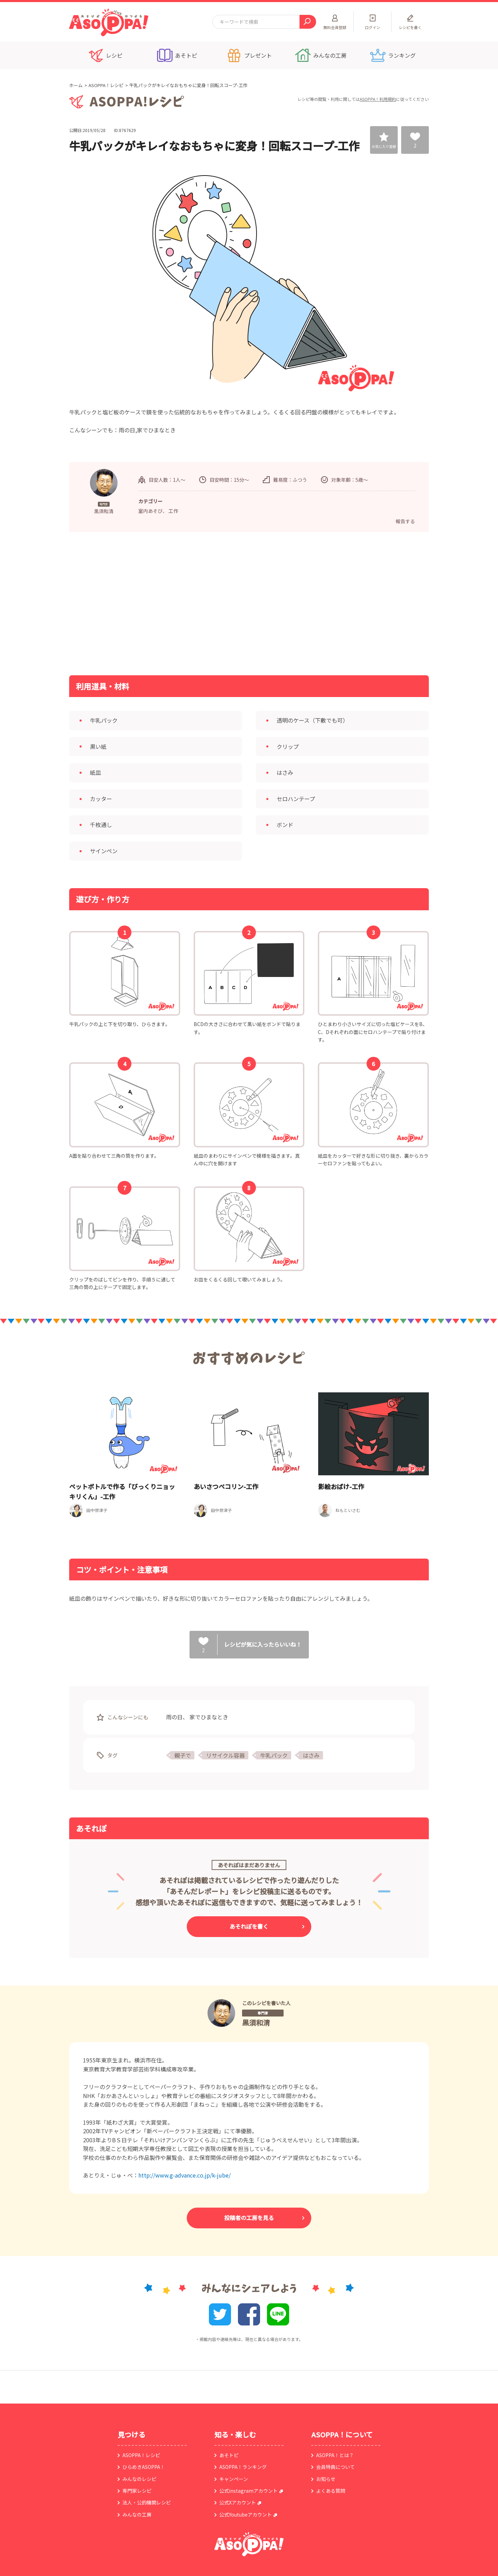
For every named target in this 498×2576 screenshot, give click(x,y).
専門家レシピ (136, 2490)
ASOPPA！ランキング (243, 2466)
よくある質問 (330, 2490)
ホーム (76, 85)
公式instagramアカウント (248, 2490)
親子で (182, 1755)
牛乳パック (274, 1755)
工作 (173, 510)
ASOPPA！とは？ (335, 2455)
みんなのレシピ (139, 2478)
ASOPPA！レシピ (106, 85)
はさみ (311, 1755)
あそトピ (229, 2455)
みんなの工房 (136, 2514)
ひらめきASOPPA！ (143, 2466)
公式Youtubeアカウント (245, 2514)
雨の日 (174, 1717)
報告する (405, 521)
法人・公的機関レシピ (146, 2502)
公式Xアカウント (237, 2502)
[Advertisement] (178, 603)
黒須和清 (256, 2023)
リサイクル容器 (225, 1755)
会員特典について (335, 2466)
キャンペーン (233, 2478)
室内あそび (150, 510)
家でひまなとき (209, 1717)
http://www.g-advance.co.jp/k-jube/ (184, 2175)
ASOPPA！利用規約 (378, 99)
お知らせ (325, 2478)
